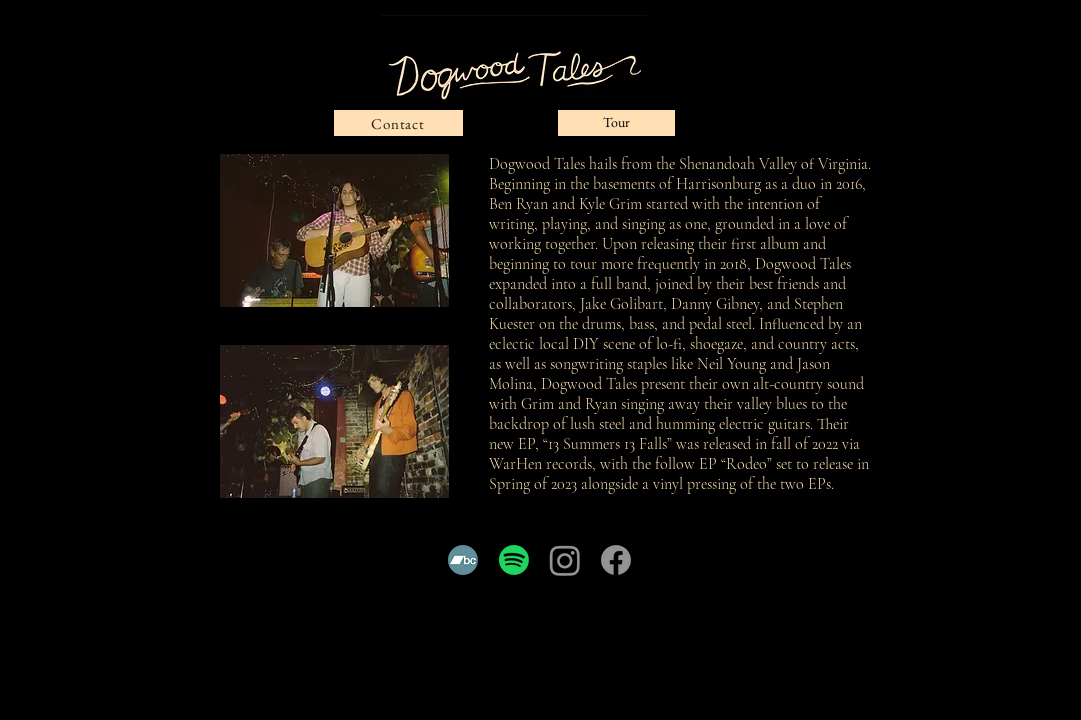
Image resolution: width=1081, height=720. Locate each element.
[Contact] (398, 123)
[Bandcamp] (463, 560)
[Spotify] (514, 560)
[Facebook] (616, 560)
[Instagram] (565, 560)
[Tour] (616, 123)
